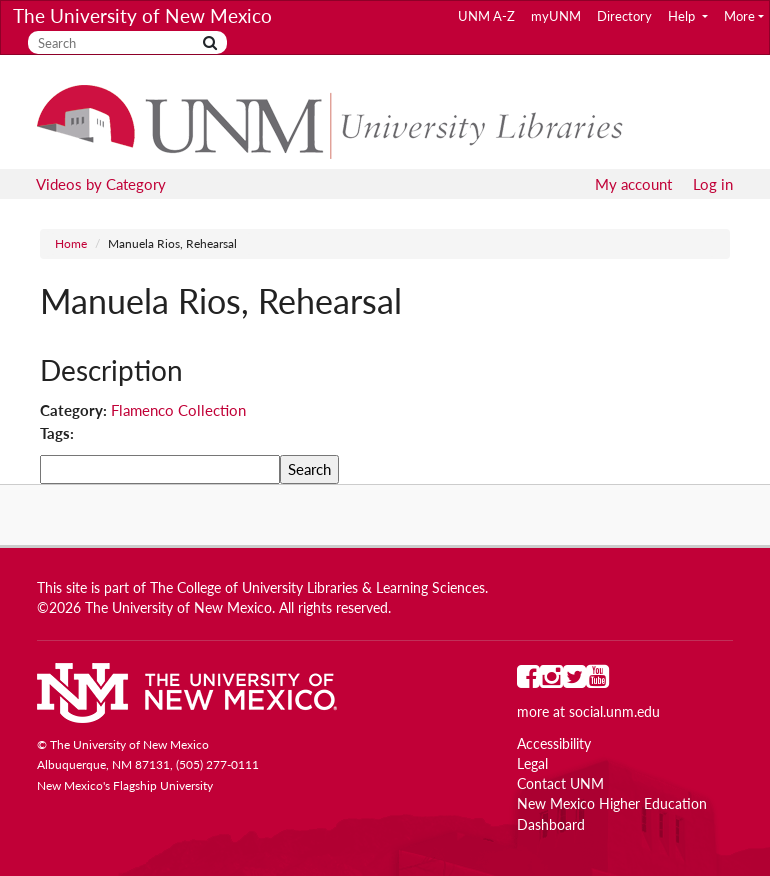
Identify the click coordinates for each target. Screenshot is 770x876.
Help (683, 16)
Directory (624, 16)
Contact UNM (560, 784)
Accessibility (554, 744)
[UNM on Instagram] (551, 681)
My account (633, 184)
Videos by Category (101, 184)
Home (71, 243)
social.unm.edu (614, 712)
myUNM (556, 16)
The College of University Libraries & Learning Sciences (317, 588)
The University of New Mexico (142, 15)
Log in (713, 184)
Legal (532, 764)
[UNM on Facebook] (528, 681)
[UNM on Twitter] (574, 681)
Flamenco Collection (178, 410)
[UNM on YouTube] (597, 681)
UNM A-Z (486, 16)
